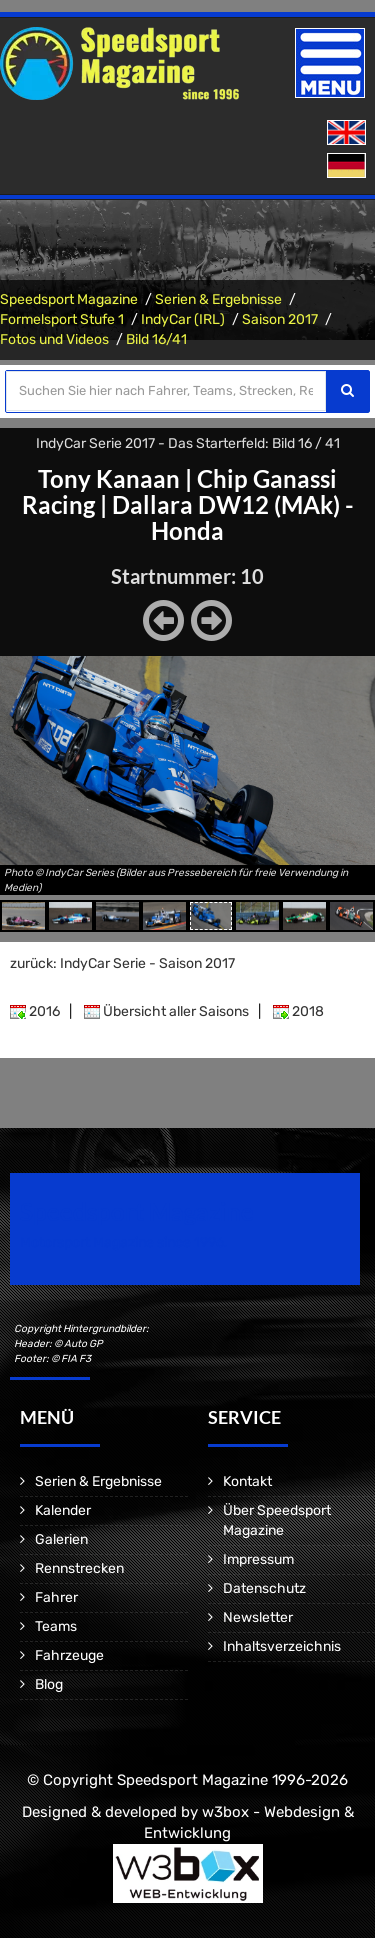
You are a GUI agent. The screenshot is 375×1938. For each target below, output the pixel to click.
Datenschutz (264, 1588)
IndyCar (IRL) (183, 319)
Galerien (61, 1539)
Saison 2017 (280, 319)
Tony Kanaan (109, 478)
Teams (56, 1626)
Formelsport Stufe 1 (62, 319)
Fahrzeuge (69, 1655)
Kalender (63, 1510)
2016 (35, 1011)
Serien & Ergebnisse (218, 299)
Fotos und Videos (54, 339)
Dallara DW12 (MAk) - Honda (233, 517)
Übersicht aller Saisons (166, 1011)
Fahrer (56, 1597)
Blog (49, 1684)
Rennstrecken (79, 1568)
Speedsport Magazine (69, 299)
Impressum (258, 1559)
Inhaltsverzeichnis (282, 1646)
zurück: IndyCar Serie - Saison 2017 (122, 963)
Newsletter (258, 1617)
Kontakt (247, 1481)
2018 (298, 1011)
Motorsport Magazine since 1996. (124, 1242)
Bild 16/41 (156, 339)
